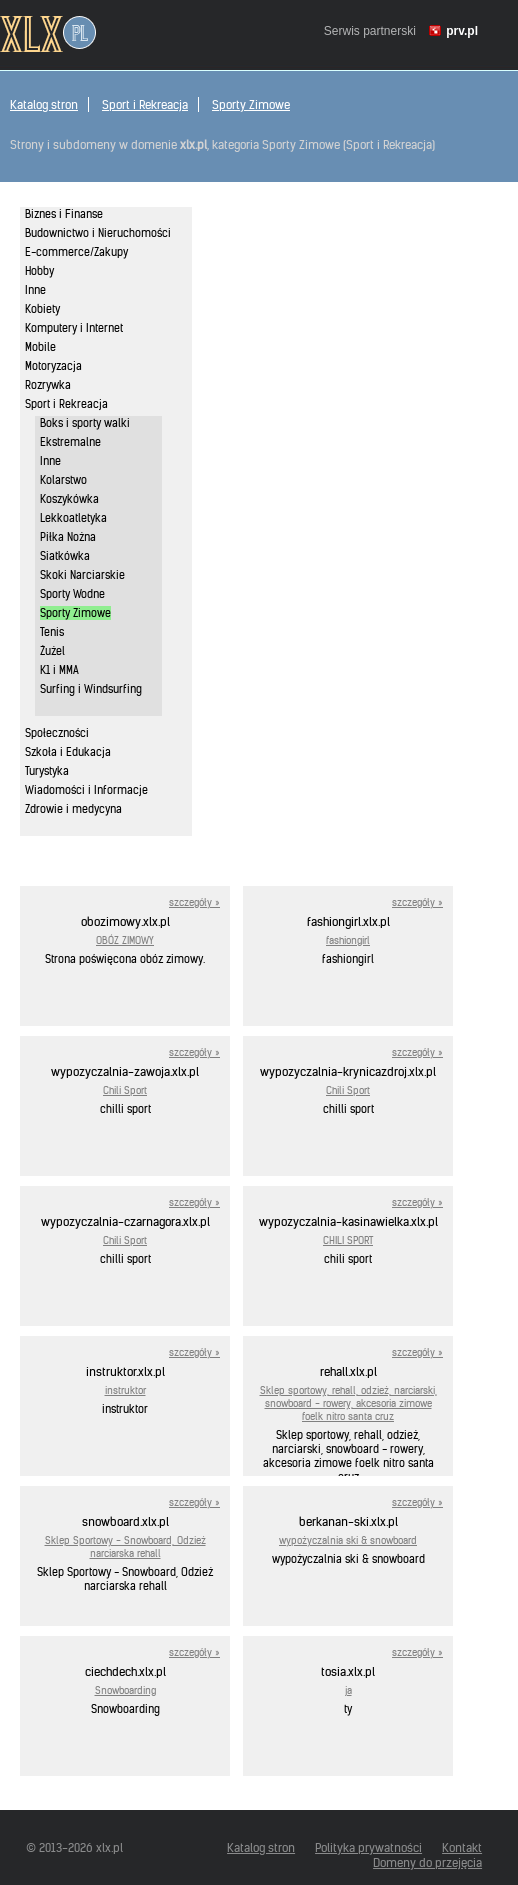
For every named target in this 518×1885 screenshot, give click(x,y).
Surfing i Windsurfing (91, 689)
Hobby (39, 271)
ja (348, 1690)
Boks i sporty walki (85, 423)
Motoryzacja (53, 366)
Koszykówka (69, 499)
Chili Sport (125, 1090)
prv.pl (462, 31)
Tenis (52, 632)
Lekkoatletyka (73, 518)
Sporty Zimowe (251, 104)
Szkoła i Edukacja (68, 752)
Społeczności (57, 733)
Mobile (40, 347)
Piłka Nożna (68, 537)
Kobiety (42, 309)
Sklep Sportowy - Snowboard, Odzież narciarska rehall (125, 1547)
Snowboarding (125, 1690)
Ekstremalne (70, 442)
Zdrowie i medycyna (73, 809)
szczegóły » (194, 902)
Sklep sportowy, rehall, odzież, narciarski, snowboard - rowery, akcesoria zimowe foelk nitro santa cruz (348, 1403)
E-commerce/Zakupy (76, 252)
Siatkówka (65, 556)
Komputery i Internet (74, 328)
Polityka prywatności (368, 1847)
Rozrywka (48, 385)
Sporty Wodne (72, 594)
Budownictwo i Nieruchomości (98, 233)
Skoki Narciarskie (82, 575)
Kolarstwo (63, 480)
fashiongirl (348, 940)
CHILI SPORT (348, 1240)
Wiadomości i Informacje (86, 790)
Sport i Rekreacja (145, 104)
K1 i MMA (59, 670)
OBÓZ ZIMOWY (125, 940)
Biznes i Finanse (64, 214)
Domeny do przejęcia (427, 1862)
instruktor (125, 1390)
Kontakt (462, 1847)
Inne (35, 290)
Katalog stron (44, 104)
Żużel (52, 651)
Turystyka (47, 771)
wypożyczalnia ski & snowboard (348, 1540)
